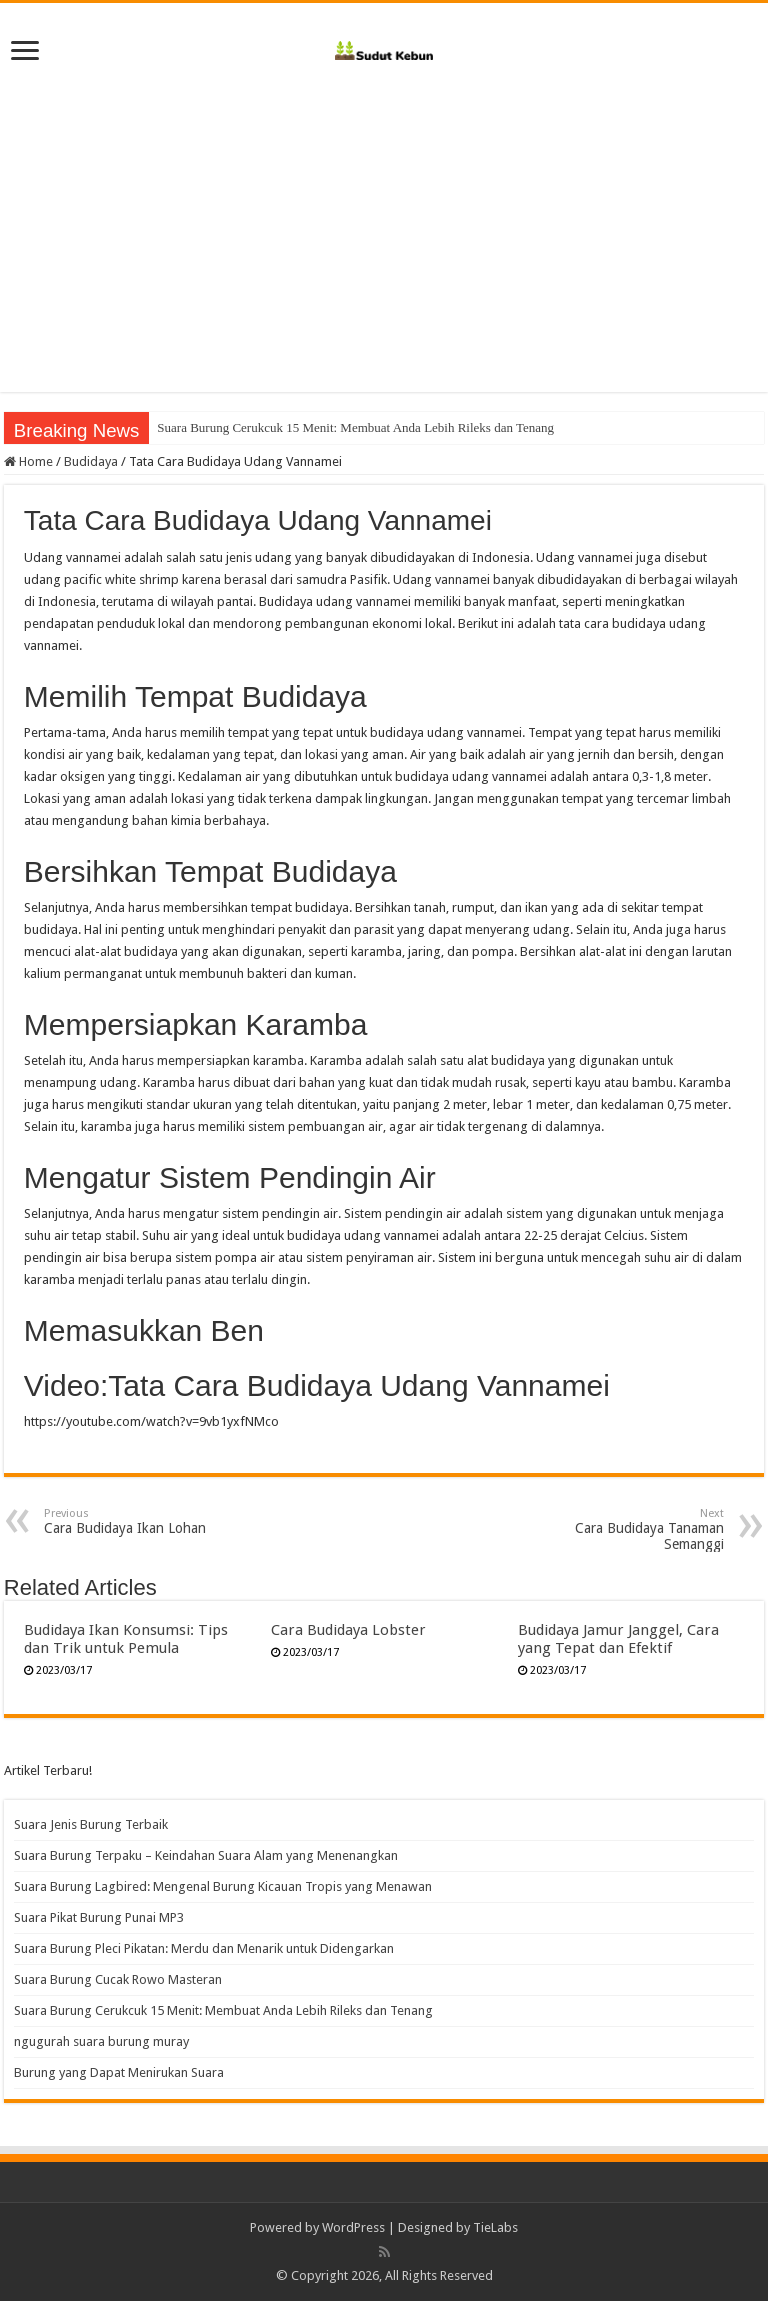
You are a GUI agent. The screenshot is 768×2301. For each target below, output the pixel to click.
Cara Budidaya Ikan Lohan (146, 1521)
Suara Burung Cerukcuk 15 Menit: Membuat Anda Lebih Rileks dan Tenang (223, 2010)
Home (28, 461)
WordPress (353, 2227)
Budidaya (91, 461)
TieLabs (495, 2227)
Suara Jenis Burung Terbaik (91, 1824)
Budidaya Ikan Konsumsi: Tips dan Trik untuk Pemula (126, 1639)
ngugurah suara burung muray (101, 2041)
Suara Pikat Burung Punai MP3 (99, 1917)
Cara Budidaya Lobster (348, 1630)
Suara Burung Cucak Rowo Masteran (118, 1979)
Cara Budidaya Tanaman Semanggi (621, 1529)
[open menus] (25, 52)
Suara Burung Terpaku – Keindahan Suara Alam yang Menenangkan (206, 1855)
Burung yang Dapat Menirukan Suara (119, 2072)
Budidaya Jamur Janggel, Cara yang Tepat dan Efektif (618, 1639)
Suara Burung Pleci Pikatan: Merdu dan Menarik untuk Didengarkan (204, 1948)
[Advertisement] (384, 222)
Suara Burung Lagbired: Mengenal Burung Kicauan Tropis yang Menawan (223, 1886)
